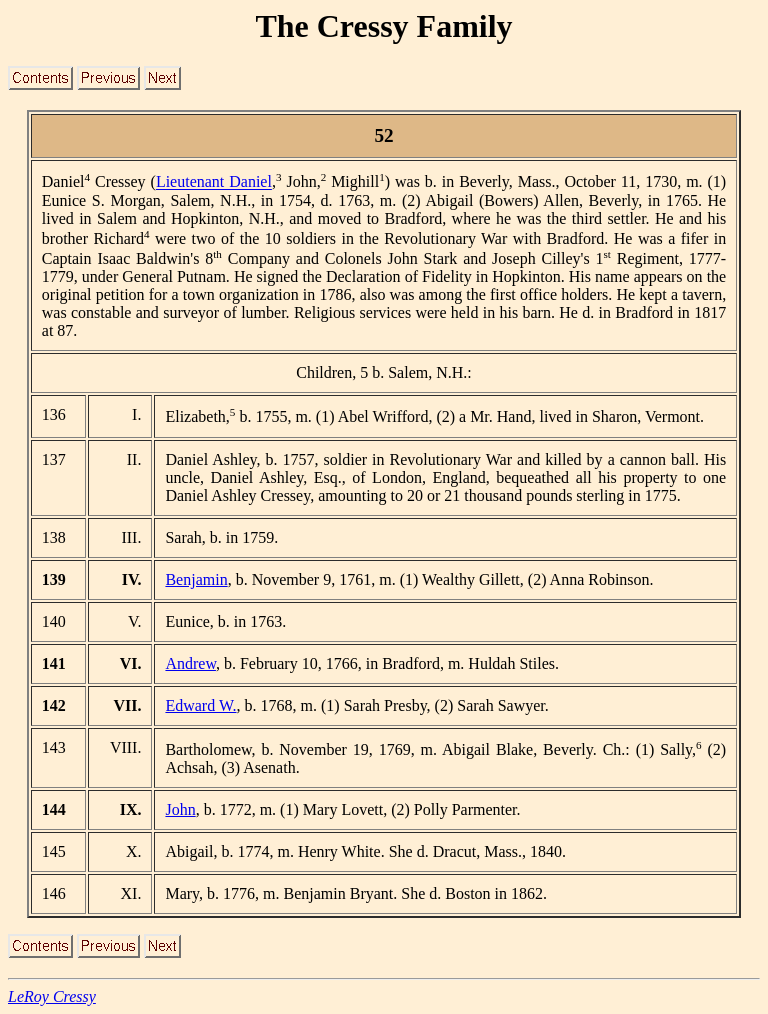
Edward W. (200, 705)
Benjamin (196, 579)
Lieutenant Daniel (214, 182)
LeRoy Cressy (52, 996)
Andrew (190, 663)
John (180, 809)
